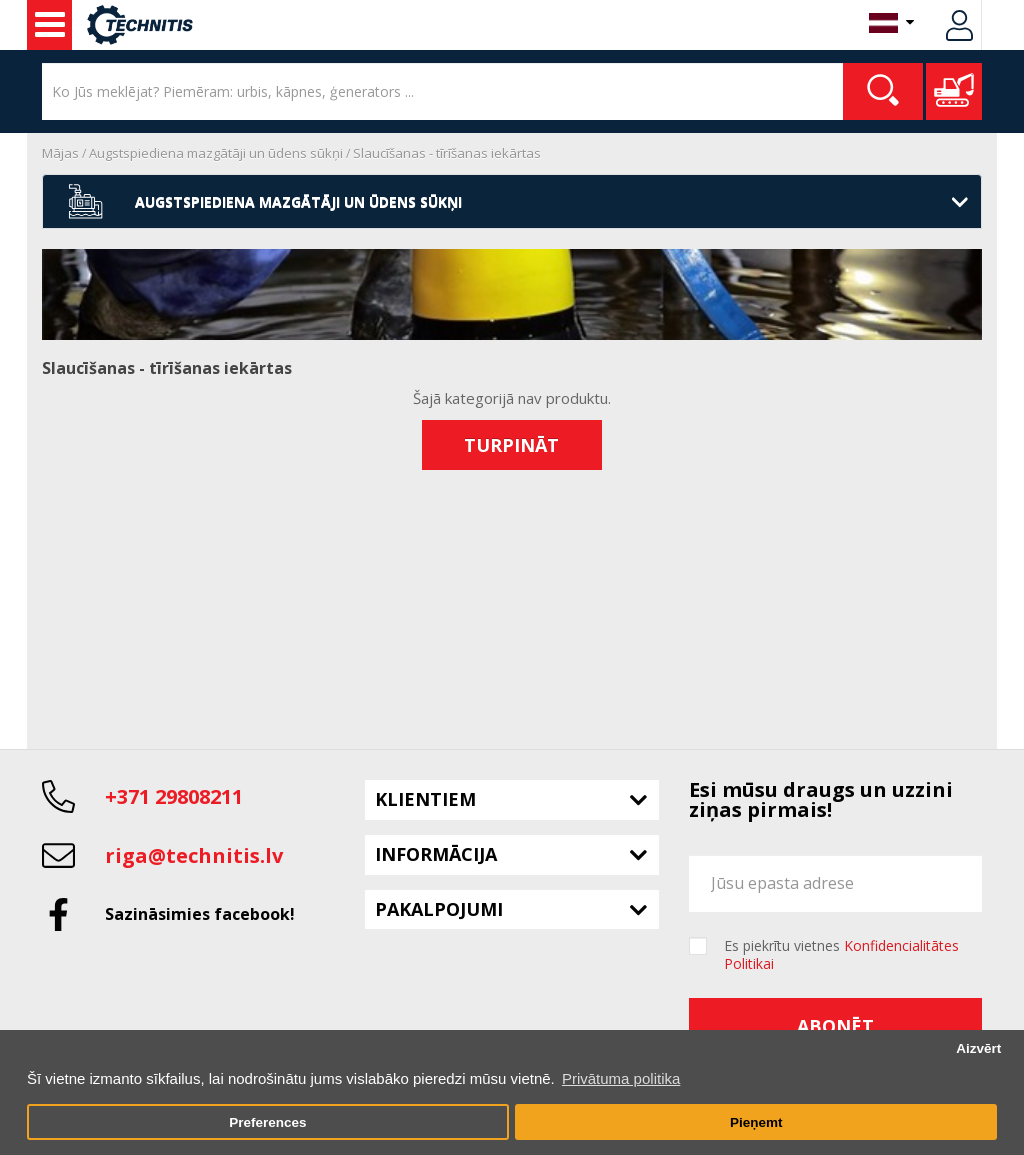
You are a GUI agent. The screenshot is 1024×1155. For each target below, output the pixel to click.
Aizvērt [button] (978, 1048)
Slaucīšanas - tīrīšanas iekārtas (447, 153)
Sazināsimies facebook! (200, 914)
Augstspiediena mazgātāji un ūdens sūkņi (216, 153)
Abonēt (835, 1026)
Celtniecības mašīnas (50, 25)
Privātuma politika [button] (621, 1078)
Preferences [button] (267, 1122)
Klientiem (425, 799)
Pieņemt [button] (756, 1122)
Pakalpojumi (439, 909)
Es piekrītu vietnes (841, 955)
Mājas (60, 153)
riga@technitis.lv (194, 855)
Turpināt (511, 445)
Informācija (436, 854)
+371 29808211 (174, 796)
